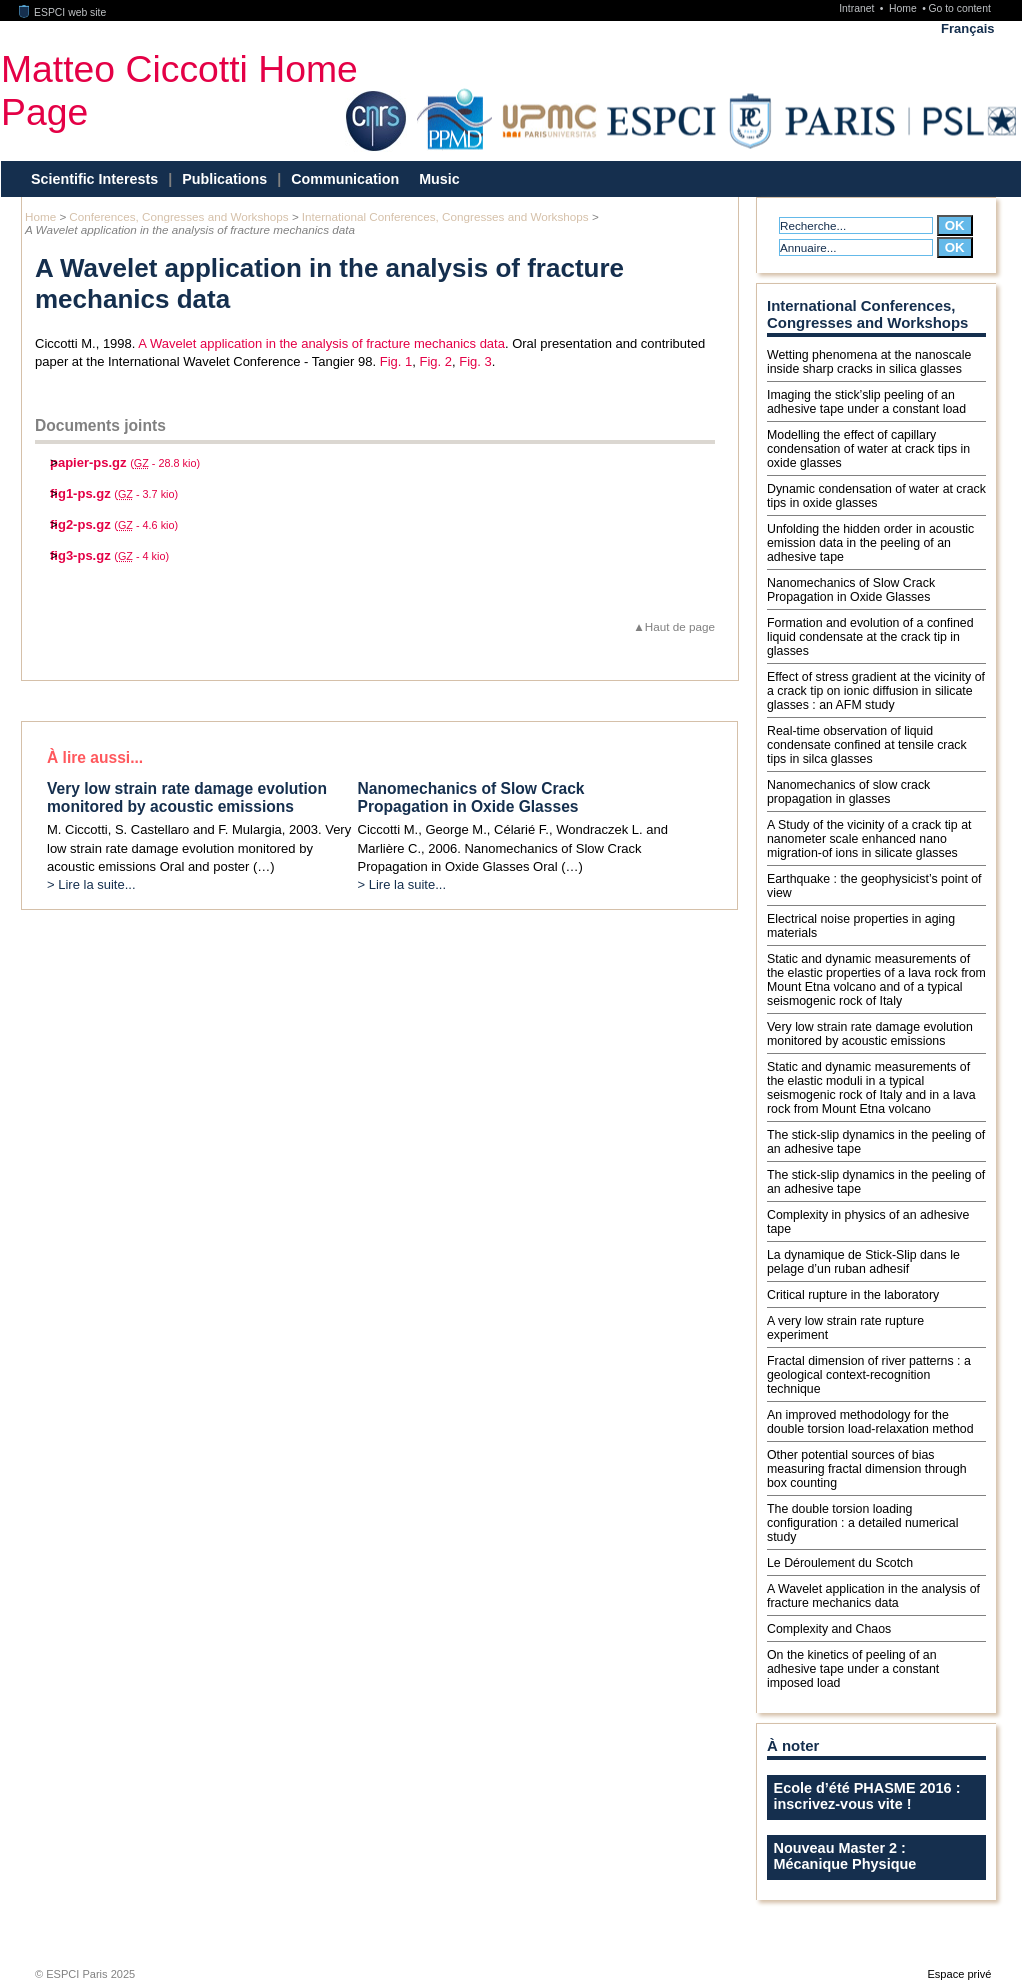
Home (904, 8)
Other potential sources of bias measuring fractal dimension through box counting (867, 1469)
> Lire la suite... (91, 884)
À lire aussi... (95, 757)
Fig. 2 (435, 361)
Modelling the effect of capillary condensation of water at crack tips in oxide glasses (868, 449)
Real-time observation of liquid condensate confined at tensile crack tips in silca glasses (867, 745)
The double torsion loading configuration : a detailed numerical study (862, 1523)
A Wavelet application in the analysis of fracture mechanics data (321, 343)
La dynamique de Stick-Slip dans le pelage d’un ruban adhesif (863, 1262)
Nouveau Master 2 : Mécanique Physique (845, 1856)
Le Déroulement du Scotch (840, 1563)
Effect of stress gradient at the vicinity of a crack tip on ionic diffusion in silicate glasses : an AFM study (876, 691)
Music (439, 179)
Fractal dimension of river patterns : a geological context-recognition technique (869, 1375)
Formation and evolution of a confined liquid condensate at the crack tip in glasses (870, 637)
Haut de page (680, 626)
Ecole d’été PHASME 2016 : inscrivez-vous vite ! (867, 1796)
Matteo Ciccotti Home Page (179, 90)
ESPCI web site (63, 12)
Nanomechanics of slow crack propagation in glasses (848, 792)
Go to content (959, 8)
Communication (345, 179)
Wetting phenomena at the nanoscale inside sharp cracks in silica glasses (869, 362)
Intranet (858, 8)
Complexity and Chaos (829, 1629)
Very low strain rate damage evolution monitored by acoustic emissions (870, 1034)
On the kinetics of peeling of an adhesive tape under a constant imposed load (853, 1669)
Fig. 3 (475, 361)
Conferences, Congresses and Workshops (178, 216)
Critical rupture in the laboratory (853, 1295)
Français (967, 28)
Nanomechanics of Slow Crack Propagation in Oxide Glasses (851, 590)
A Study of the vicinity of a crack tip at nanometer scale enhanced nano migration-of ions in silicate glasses (869, 839)
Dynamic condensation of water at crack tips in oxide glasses (876, 496)
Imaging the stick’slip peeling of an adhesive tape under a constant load (866, 402)
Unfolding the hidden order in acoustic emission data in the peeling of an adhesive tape (870, 543)
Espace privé (959, 1974)
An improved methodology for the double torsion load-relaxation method (870, 1422)
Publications (224, 179)
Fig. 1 (396, 361)
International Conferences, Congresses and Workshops (445, 216)
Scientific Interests (94, 179)
